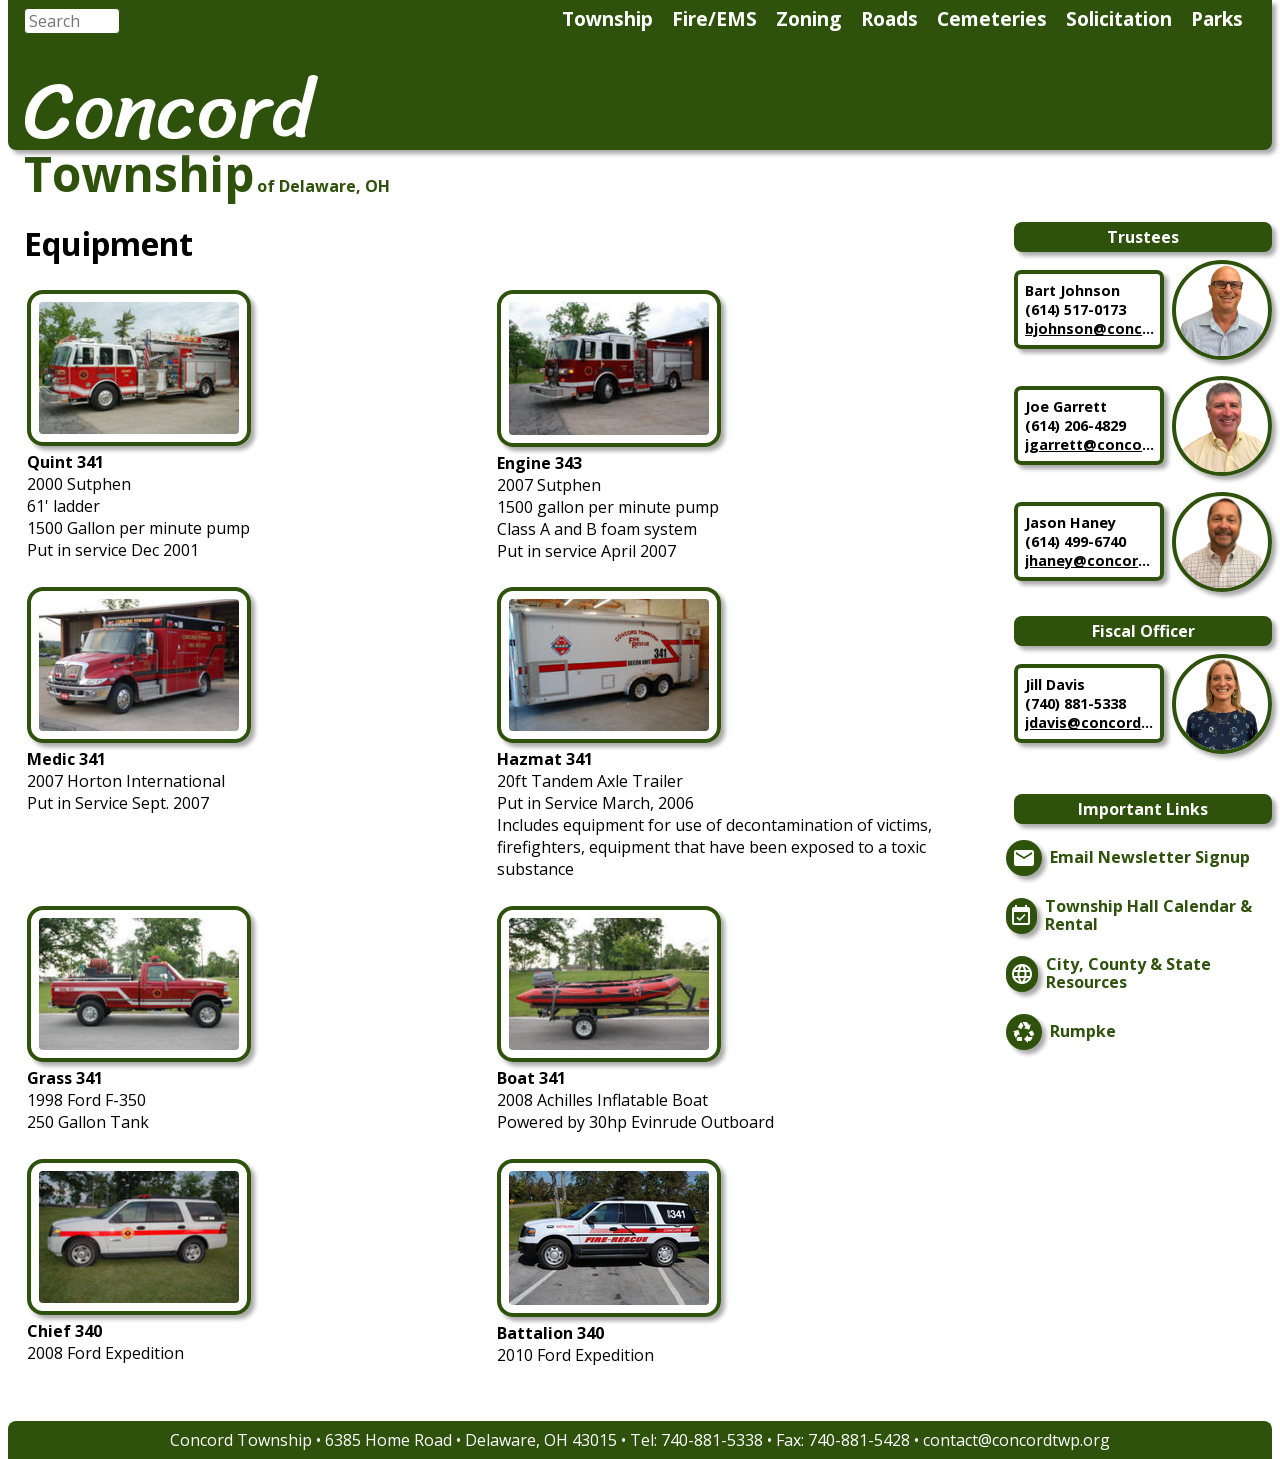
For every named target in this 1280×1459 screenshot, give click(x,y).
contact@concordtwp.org (1016, 1440)
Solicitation (1119, 18)
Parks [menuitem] (1217, 18)
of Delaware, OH (323, 186)
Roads (889, 18)
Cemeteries (992, 18)
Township (607, 18)
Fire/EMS (714, 18)
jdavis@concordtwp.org (1090, 722)
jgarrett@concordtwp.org (1090, 444)
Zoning (808, 18)
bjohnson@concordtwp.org (1090, 328)
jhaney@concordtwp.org (1090, 560)
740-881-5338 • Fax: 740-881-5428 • (792, 1440)
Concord (168, 110)
